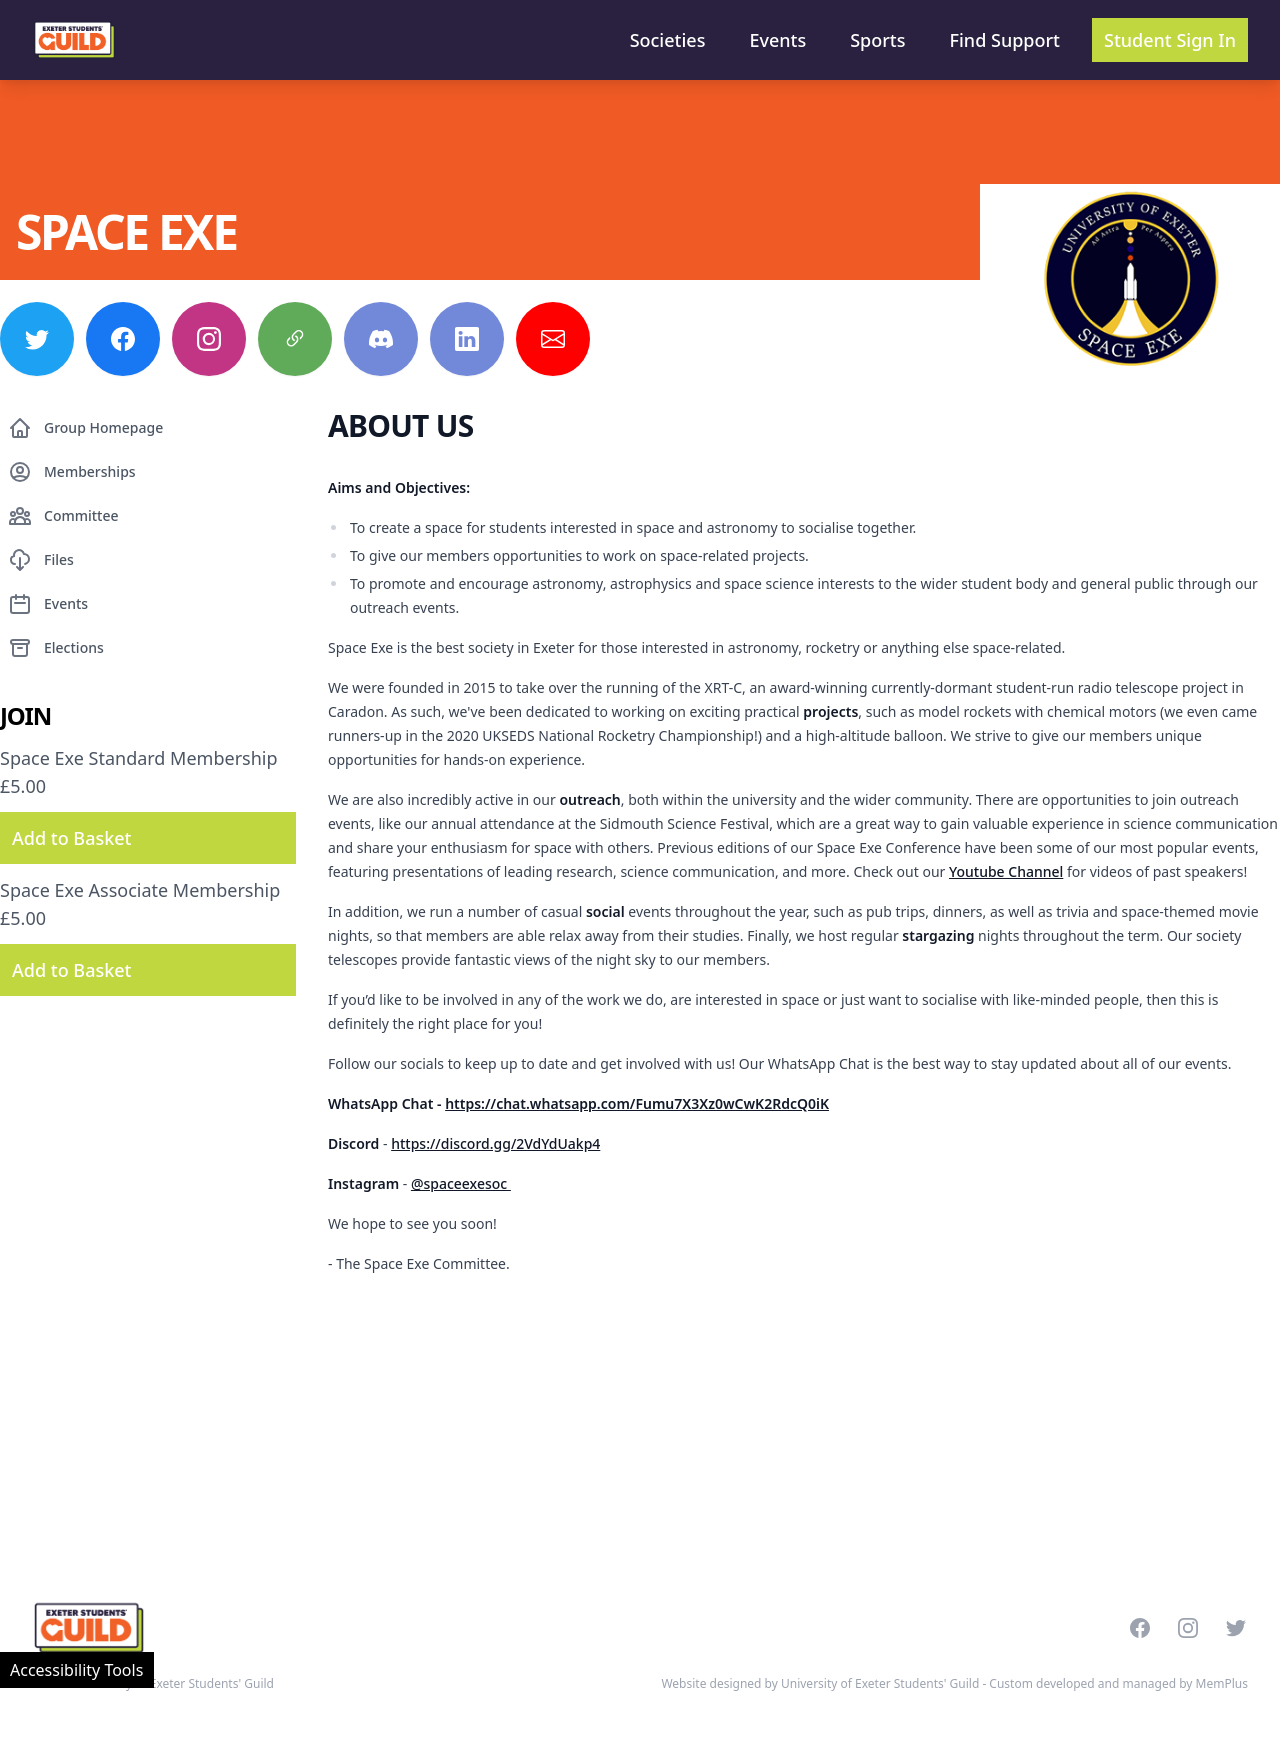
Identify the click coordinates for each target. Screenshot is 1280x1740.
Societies (668, 40)
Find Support (1005, 40)
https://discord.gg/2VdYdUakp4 (495, 1143)
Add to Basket (71, 838)
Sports (877, 40)
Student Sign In (1170, 40)
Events (777, 40)
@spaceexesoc (461, 1183)
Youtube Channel (1006, 871)
